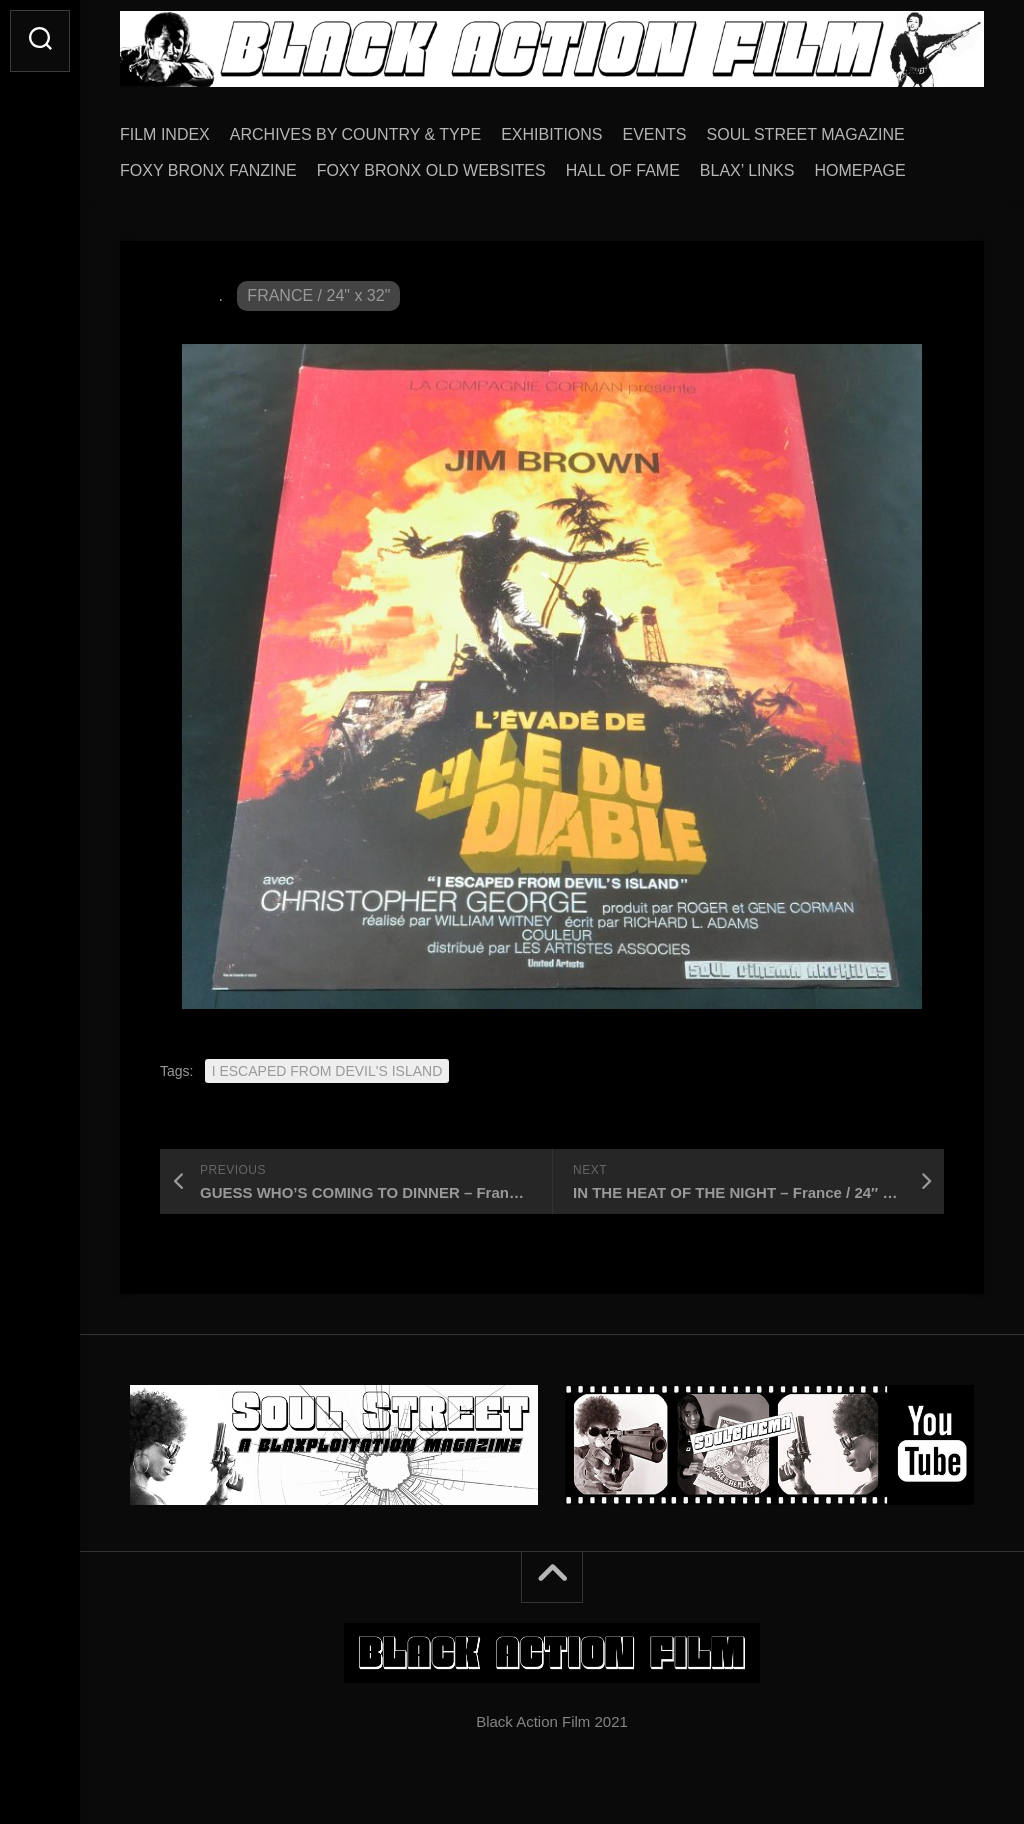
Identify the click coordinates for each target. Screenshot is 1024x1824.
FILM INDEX (165, 134)
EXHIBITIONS (551, 134)
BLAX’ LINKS (747, 170)
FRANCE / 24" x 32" (318, 295)
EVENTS (655, 134)
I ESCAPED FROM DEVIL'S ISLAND (327, 1071)
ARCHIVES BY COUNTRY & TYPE (355, 134)
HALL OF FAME (623, 170)
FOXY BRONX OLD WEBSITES (431, 170)
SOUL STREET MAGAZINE (806, 134)
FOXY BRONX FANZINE (208, 170)
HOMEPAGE (859, 170)
